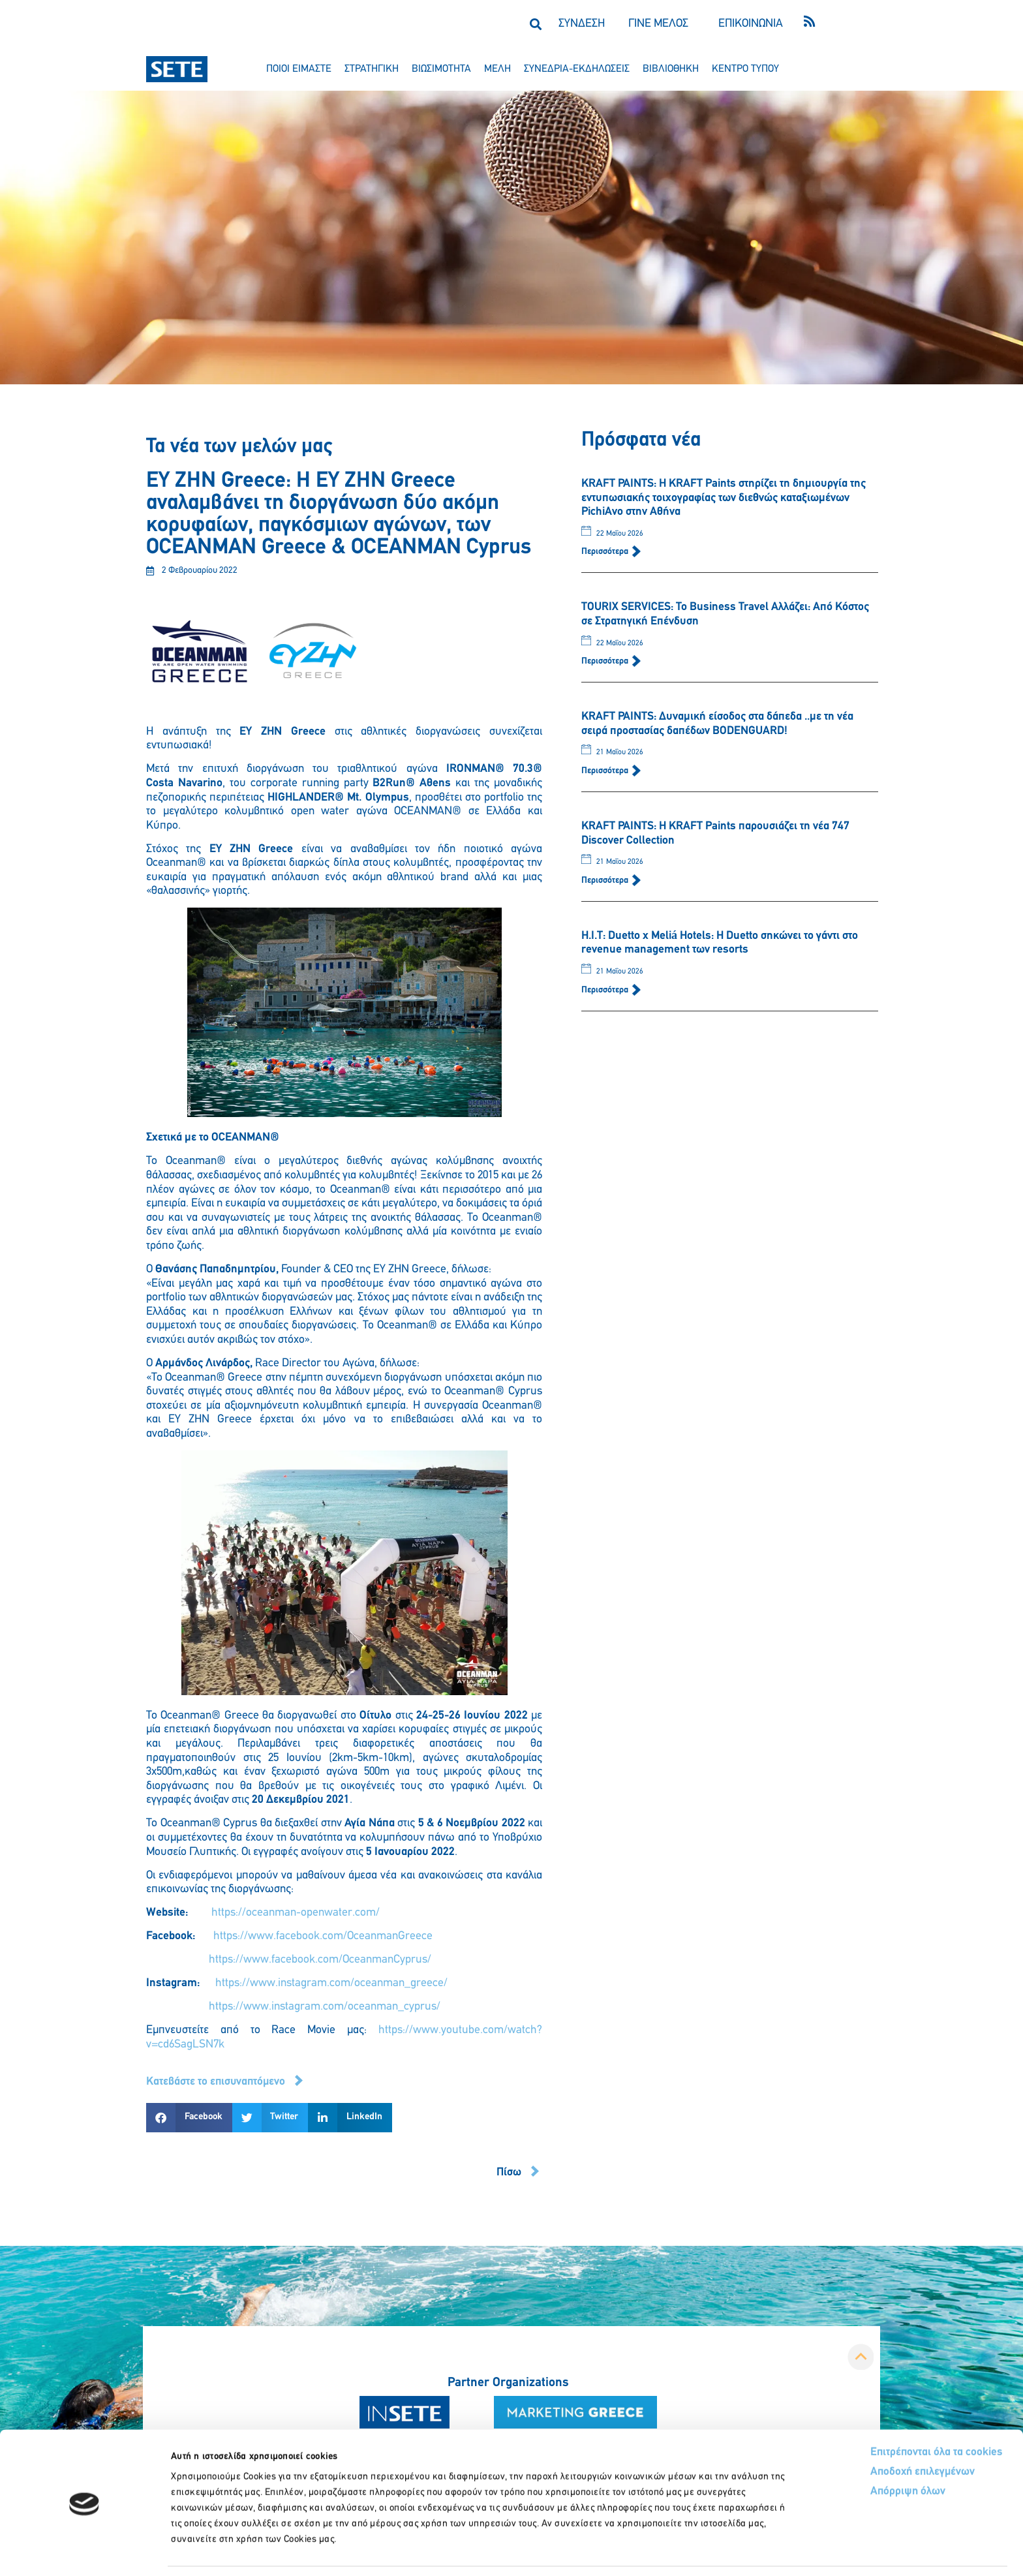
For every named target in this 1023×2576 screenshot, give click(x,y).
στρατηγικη (371, 69)
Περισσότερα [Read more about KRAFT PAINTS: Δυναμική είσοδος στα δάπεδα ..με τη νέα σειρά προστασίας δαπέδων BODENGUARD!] (605, 771)
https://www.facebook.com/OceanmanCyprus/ (320, 1960)
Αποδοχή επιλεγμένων (874, 2430)
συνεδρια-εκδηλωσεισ (577, 69)
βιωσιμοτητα (441, 69)
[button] (535, 24)
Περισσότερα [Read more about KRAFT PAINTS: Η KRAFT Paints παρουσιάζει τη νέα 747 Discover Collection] (605, 880)
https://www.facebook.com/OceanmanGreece (323, 1936)
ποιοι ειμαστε (298, 69)
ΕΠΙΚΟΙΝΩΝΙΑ (750, 24)
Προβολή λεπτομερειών (729, 2550)
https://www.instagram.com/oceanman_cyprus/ (324, 2007)
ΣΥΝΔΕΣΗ (581, 24)
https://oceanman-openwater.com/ (295, 1913)
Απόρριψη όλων (859, 2450)
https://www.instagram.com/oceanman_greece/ (331, 1983)
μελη (497, 69)
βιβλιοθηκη (671, 69)
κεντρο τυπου (745, 69)
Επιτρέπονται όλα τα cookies (887, 2410)
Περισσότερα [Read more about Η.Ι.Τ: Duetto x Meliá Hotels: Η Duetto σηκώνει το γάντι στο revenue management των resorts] (605, 990)
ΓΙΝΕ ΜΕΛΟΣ (658, 24)
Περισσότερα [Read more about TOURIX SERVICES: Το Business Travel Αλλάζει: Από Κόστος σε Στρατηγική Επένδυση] (605, 661)
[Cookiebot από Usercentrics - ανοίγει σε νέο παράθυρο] (84, 2550)
